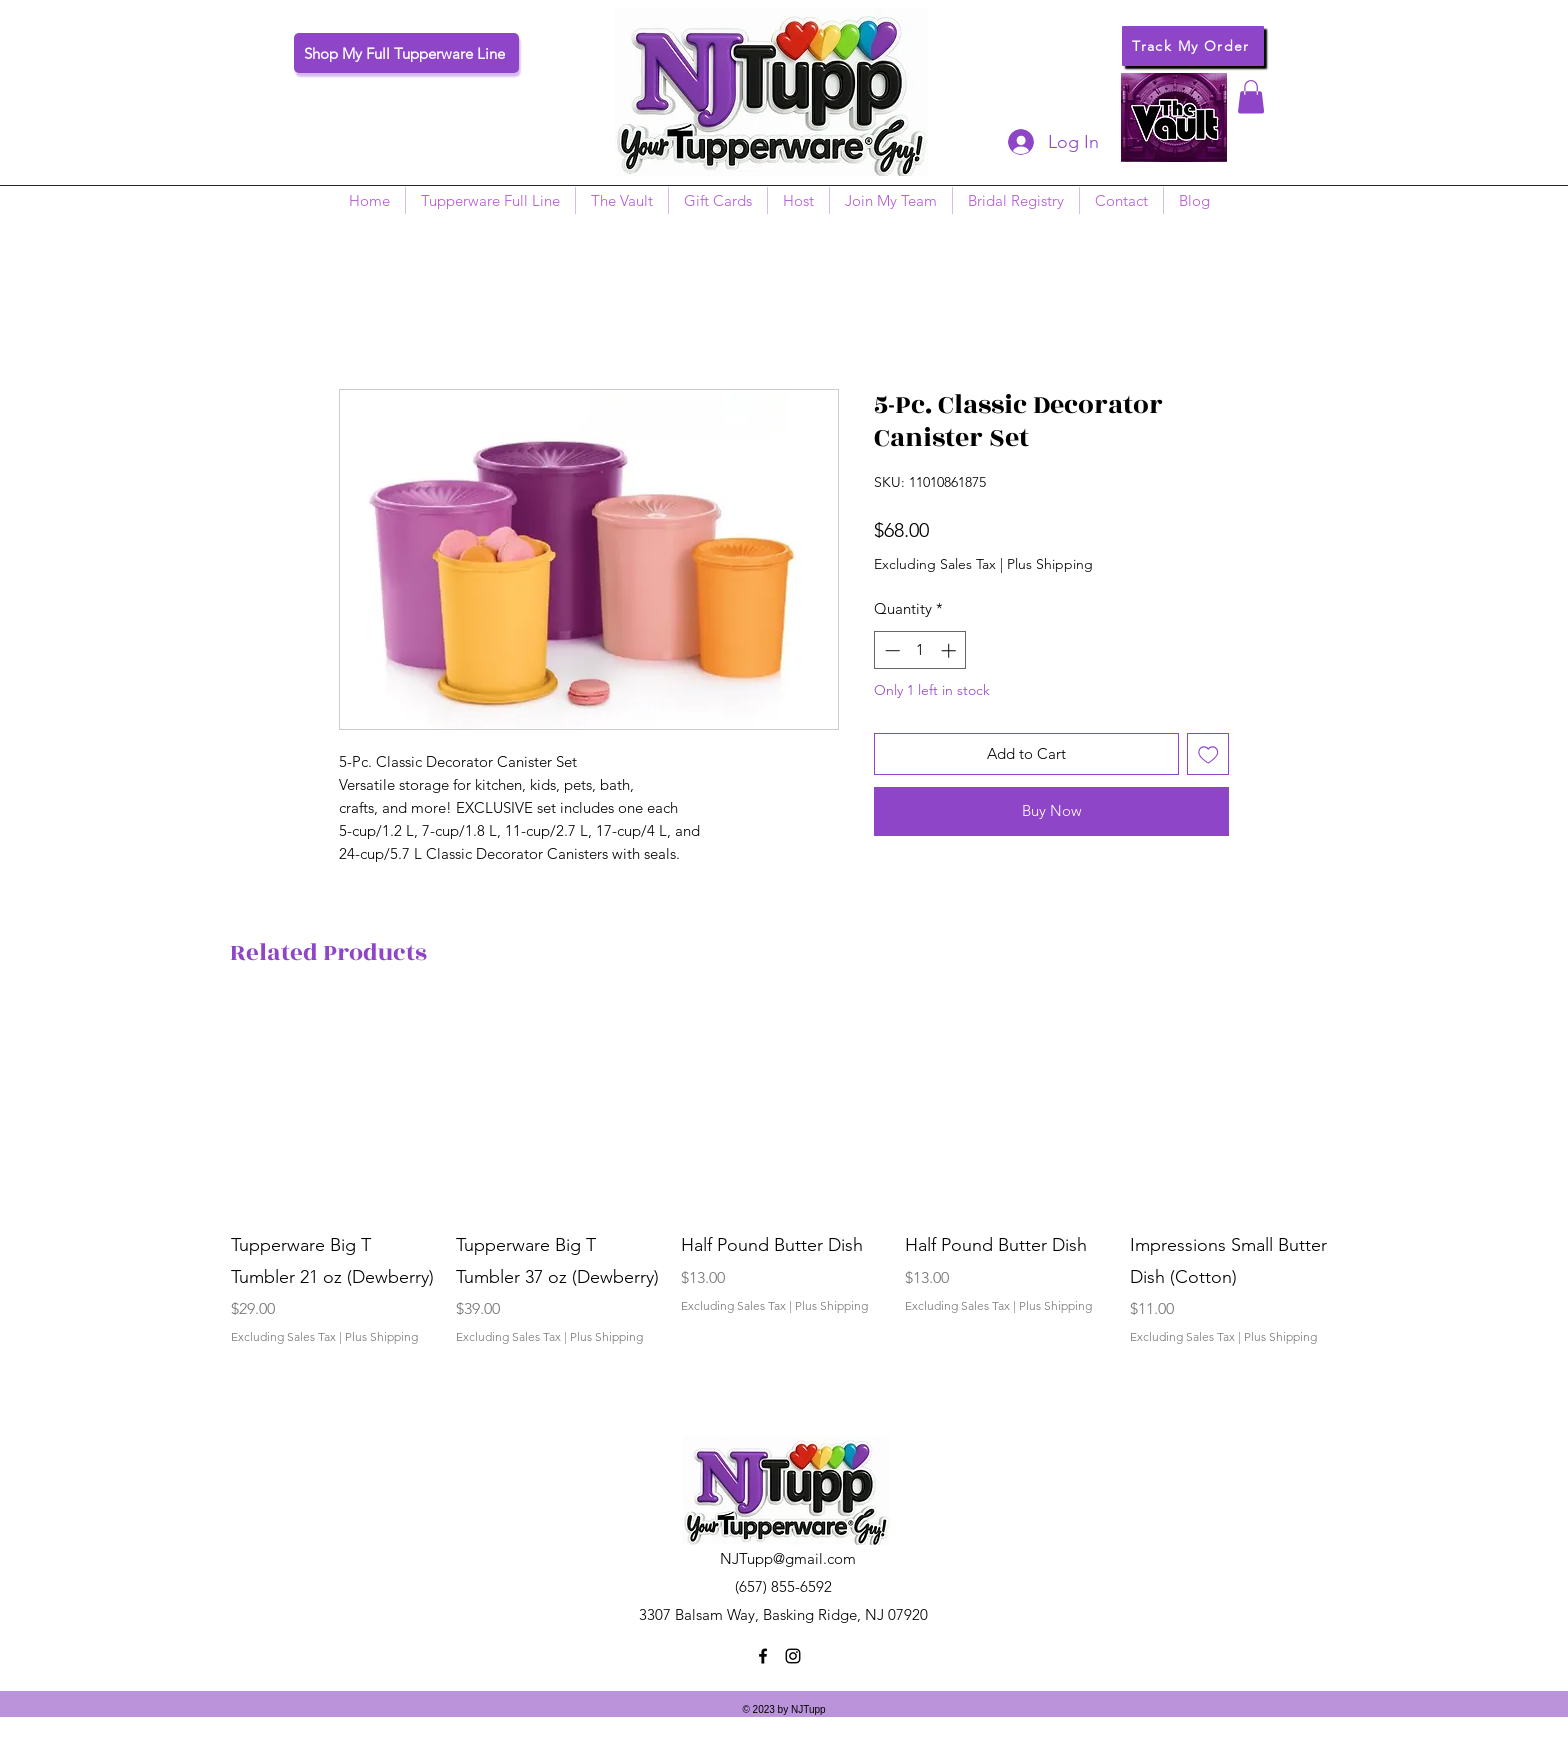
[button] (1251, 96)
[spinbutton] (920, 650)
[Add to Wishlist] (1208, 754)
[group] (784, 1209)
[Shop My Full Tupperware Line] (406, 53)
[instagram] (793, 1656)
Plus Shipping (1050, 564)
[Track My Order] (1193, 46)
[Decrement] (890, 650)
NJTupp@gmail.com (788, 1558)
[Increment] (950, 650)
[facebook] (763, 1656)
